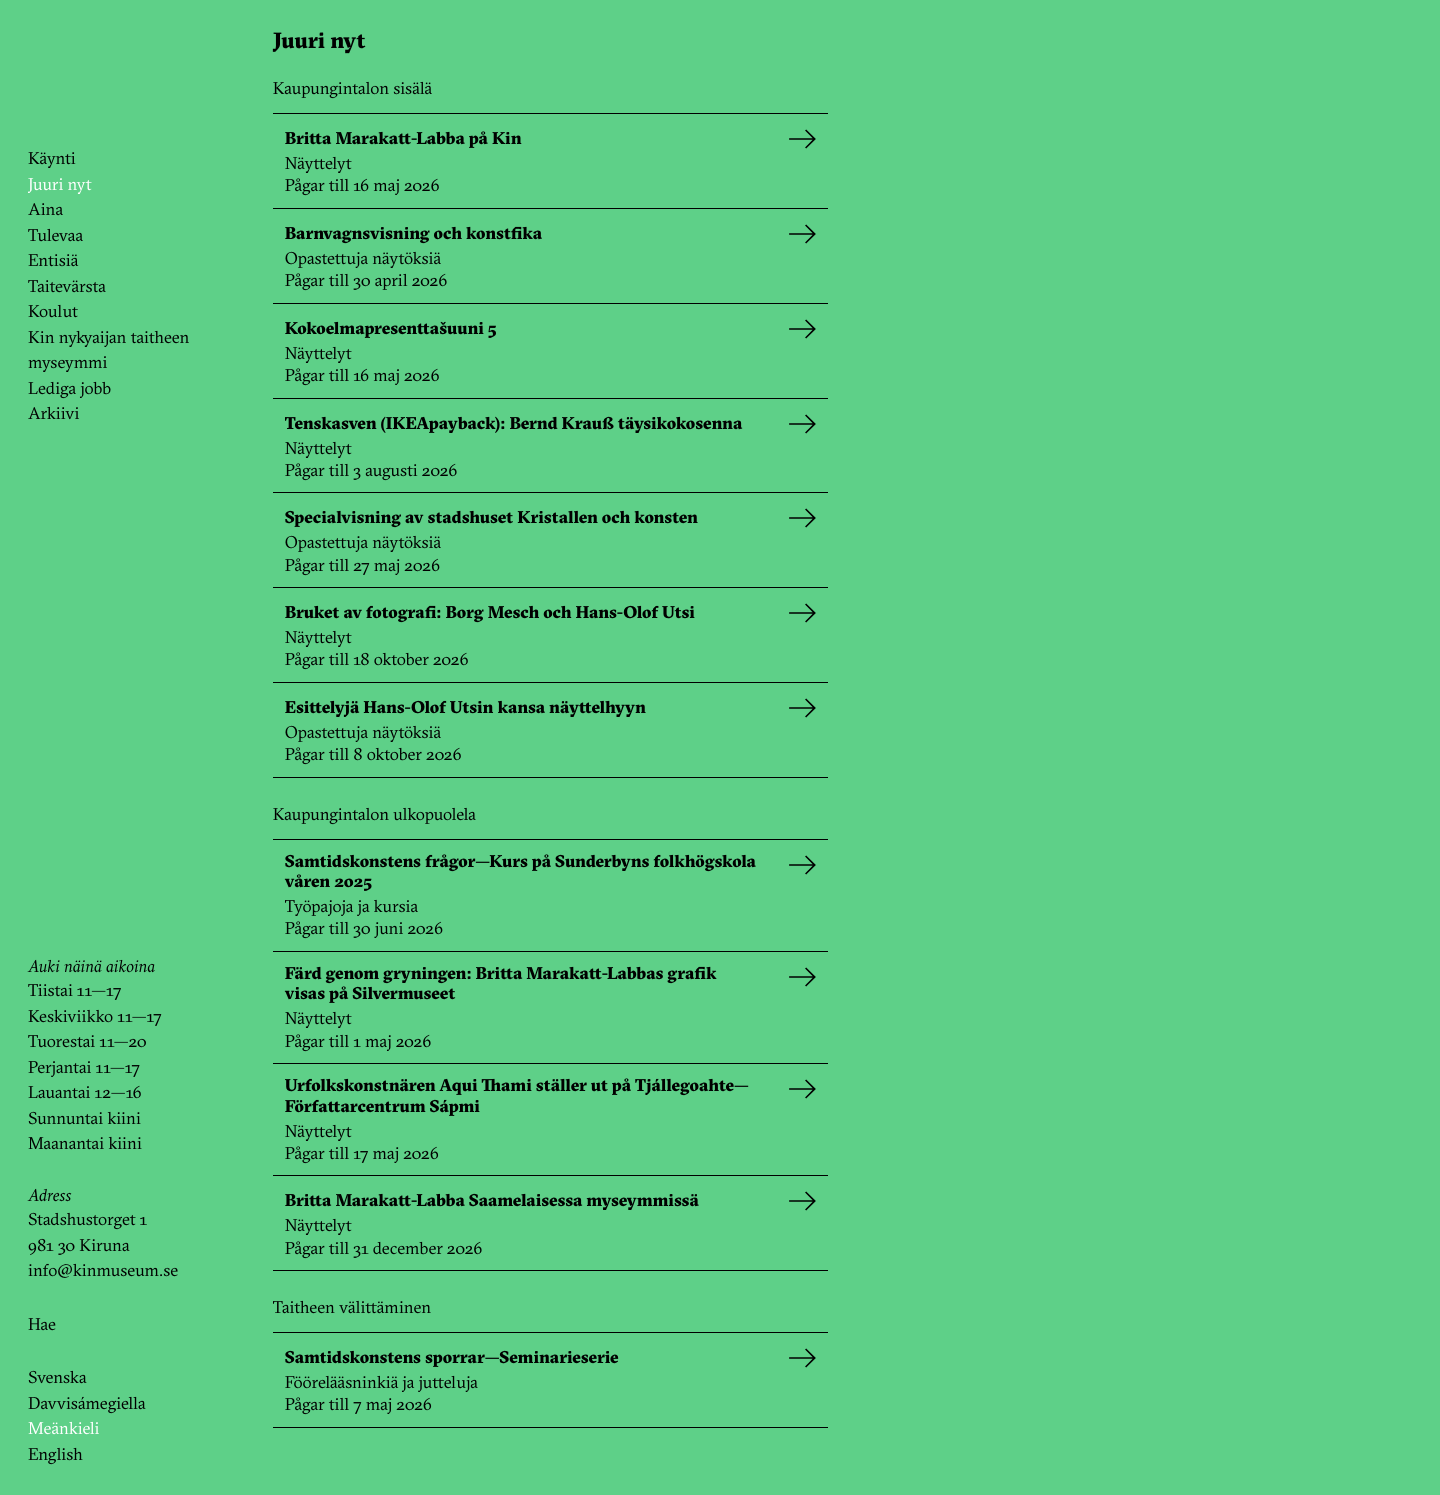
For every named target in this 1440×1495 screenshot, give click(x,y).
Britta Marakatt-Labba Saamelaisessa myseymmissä (492, 1201)
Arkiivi (53, 413)
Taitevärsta (67, 286)
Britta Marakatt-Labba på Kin (403, 139)
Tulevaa (55, 235)
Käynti (52, 158)
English (55, 1454)
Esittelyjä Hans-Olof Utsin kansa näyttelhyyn (465, 708)
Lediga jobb (69, 388)
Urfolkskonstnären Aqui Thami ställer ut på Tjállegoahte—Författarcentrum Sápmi (517, 1096)
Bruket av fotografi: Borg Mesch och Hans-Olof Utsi (490, 613)
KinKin (83, 73)
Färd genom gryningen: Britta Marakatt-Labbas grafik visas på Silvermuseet (501, 984)
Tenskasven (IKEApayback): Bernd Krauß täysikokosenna (513, 424)
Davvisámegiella (86, 1403)
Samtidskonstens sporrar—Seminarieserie (452, 1358)
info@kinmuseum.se (103, 1270)
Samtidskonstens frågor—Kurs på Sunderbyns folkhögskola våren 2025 (520, 872)
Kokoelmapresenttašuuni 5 (391, 329)
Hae (42, 1324)
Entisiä (53, 260)
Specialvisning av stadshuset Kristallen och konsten (491, 518)
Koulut (53, 311)
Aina (45, 209)
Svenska (57, 1377)
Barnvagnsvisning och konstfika (413, 234)
